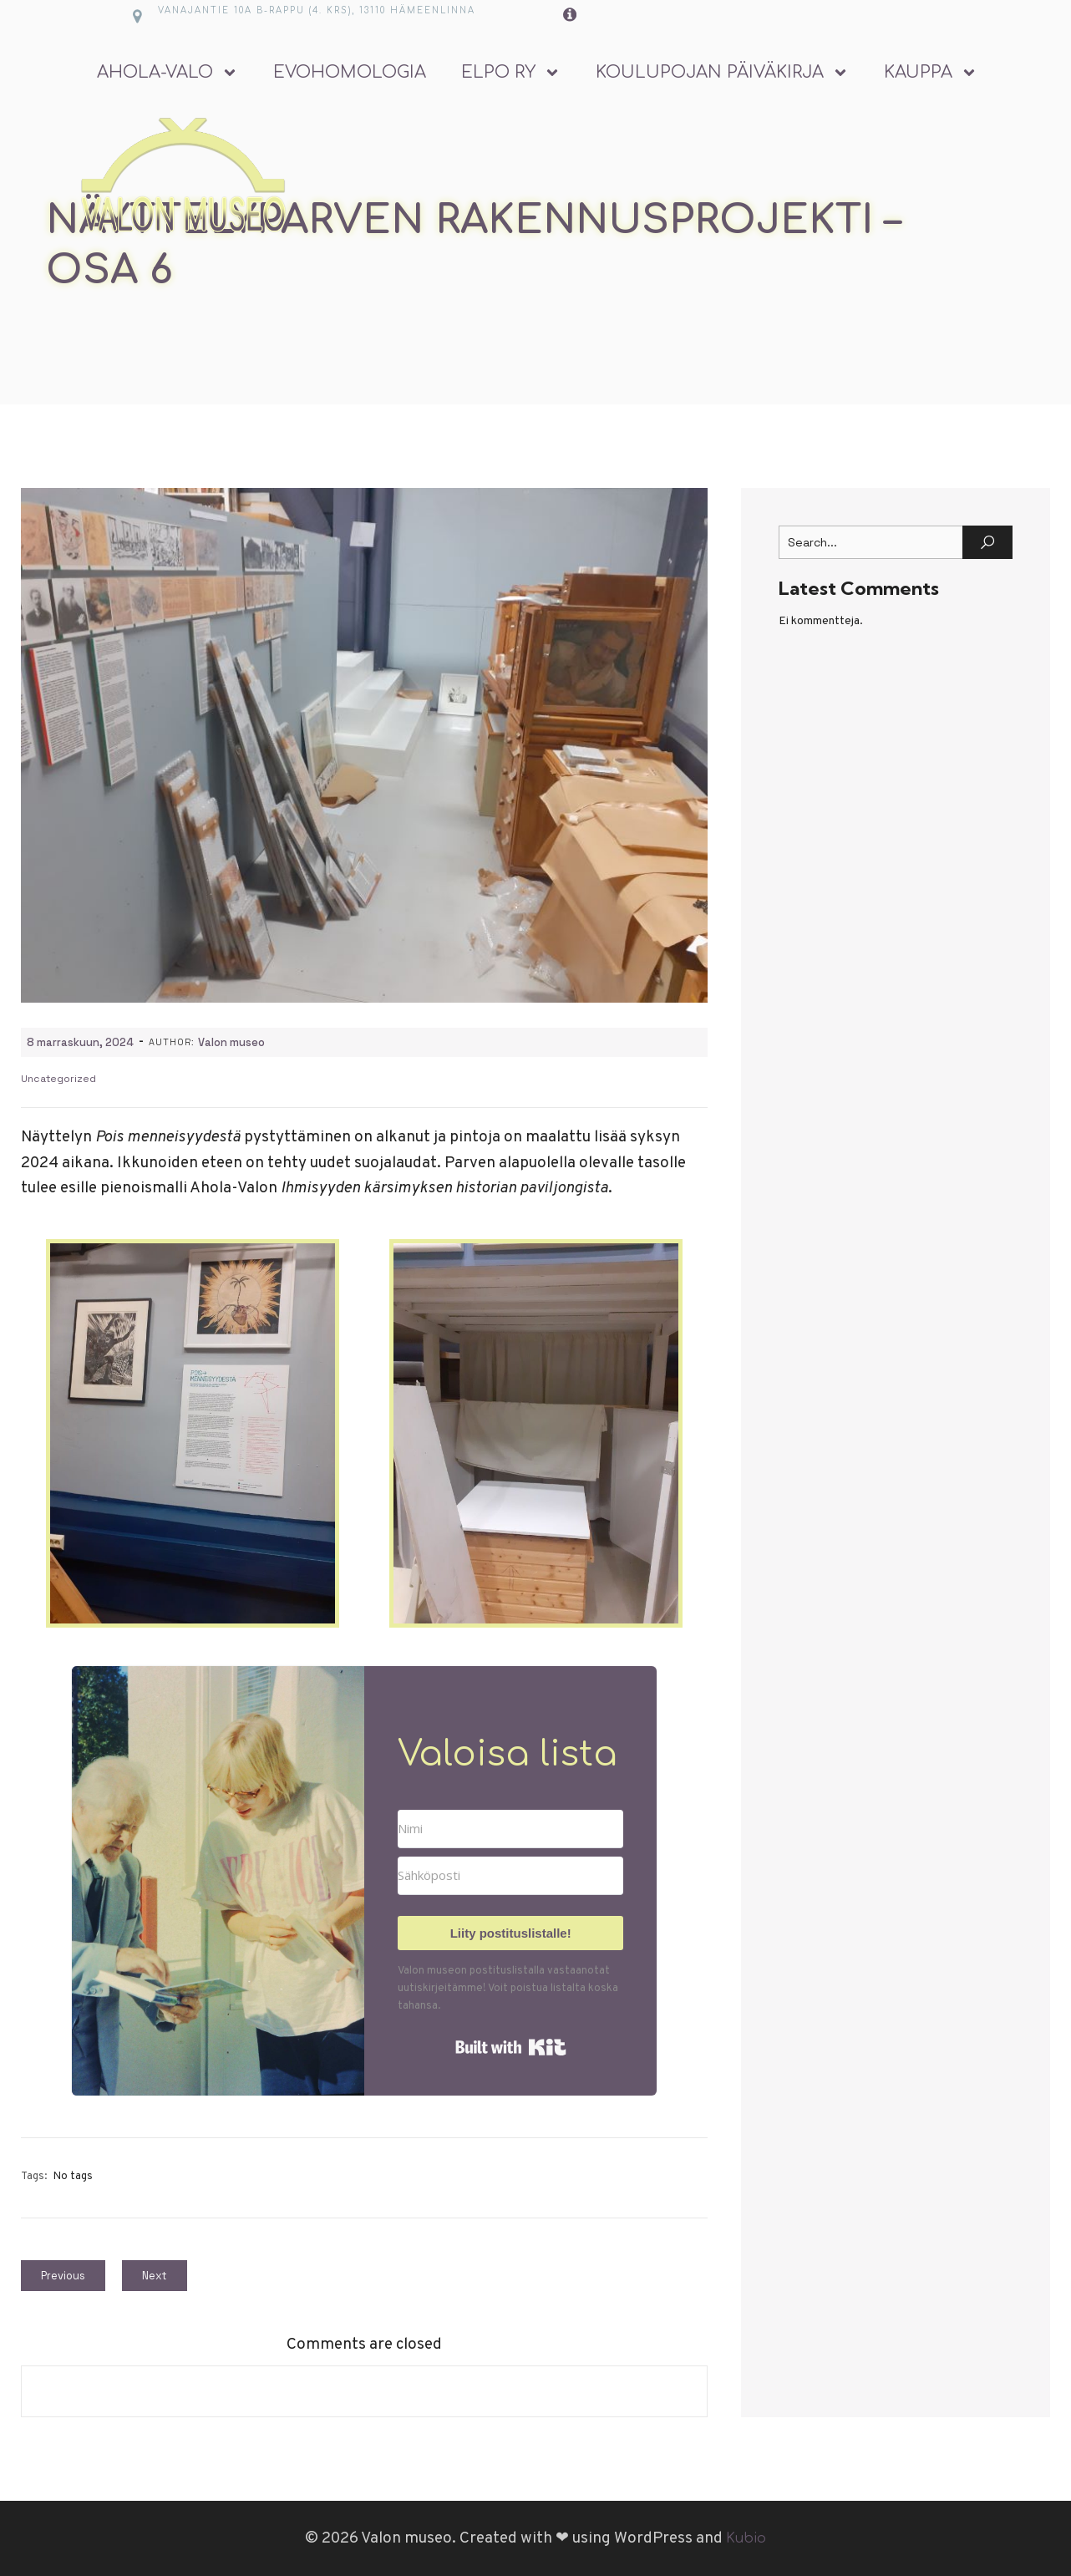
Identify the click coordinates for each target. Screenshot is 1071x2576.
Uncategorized (58, 1078)
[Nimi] (510, 1829)
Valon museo (231, 1042)
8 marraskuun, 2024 (80, 1042)
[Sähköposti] (510, 1876)
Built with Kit (510, 2047)
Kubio (746, 2538)
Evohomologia (349, 72)
